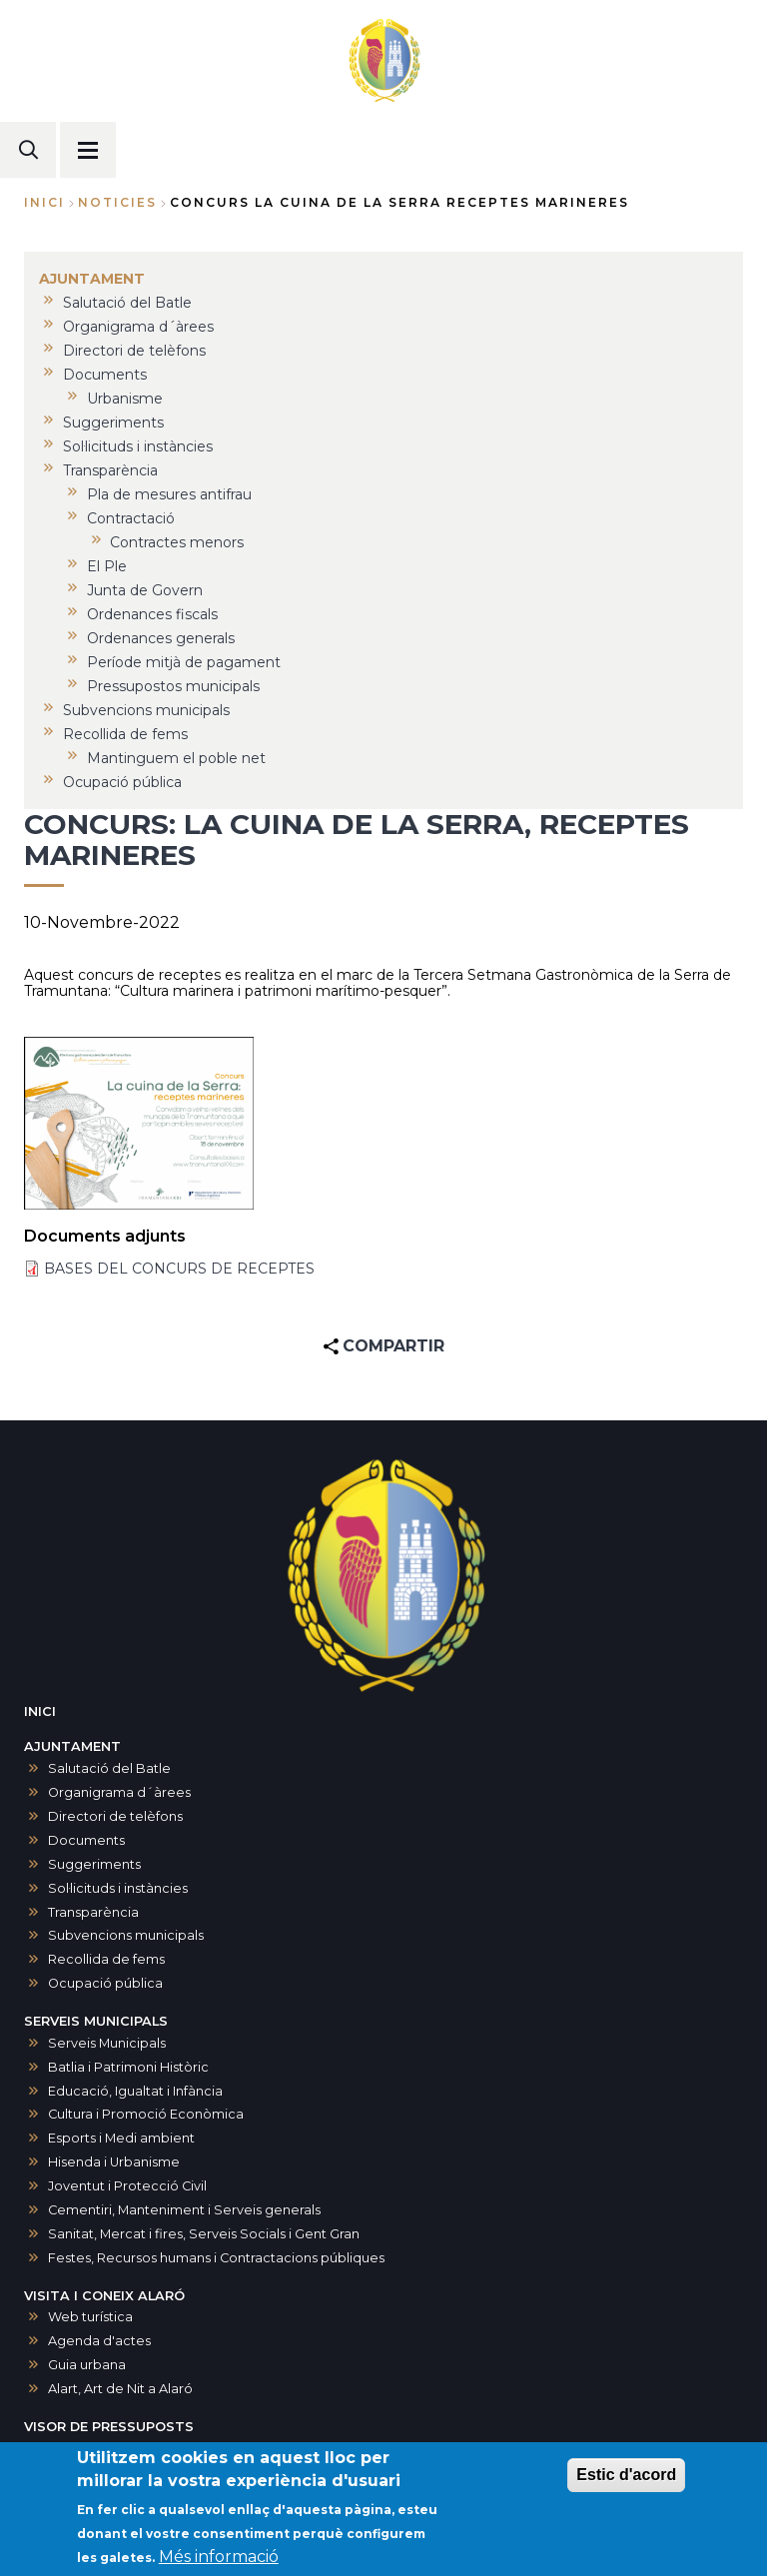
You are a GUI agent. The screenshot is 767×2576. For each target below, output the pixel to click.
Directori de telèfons (115, 1816)
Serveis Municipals (107, 2043)
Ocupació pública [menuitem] (122, 782)
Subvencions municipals (126, 1935)
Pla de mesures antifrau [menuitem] (169, 494)
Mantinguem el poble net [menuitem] (176, 758)
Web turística (90, 2316)
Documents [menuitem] (105, 375)
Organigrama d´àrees (119, 1792)
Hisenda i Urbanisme (114, 2161)
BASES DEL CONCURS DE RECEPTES (179, 1269)
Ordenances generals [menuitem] (161, 638)
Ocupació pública (105, 1983)
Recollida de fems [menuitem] (125, 734)
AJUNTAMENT (72, 1746)
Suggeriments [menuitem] (113, 422)
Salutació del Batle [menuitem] (127, 303)
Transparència (93, 1912)
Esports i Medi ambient (121, 2138)
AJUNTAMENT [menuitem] (92, 279)
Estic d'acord (626, 2484)
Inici (44, 202)
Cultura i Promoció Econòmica (146, 2114)
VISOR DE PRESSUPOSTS (109, 2426)
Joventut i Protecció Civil (127, 2185)
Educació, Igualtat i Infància (135, 2091)
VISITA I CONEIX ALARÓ (104, 2295)
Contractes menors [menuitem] (177, 542)
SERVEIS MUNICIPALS (96, 2021)
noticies (117, 202)
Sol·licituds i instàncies (118, 1888)
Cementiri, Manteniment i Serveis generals (184, 2209)
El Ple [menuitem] (107, 566)
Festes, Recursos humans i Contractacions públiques (216, 2257)
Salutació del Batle (109, 1768)
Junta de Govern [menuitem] (145, 590)
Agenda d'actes (99, 2340)
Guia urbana (87, 2364)
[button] (139, 1123)
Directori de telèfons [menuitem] (134, 351)
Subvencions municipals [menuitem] (146, 710)
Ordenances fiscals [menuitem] (152, 614)
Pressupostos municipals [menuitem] (173, 686)
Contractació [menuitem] (131, 518)
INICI (40, 1711)
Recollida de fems (106, 1959)
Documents (86, 1840)
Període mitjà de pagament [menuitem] (184, 662)
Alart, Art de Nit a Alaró (120, 2388)
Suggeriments (94, 1864)
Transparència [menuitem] (110, 470)
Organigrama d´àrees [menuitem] (138, 327)
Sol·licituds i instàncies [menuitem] (138, 446)
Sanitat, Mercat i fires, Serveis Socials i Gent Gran (204, 2233)
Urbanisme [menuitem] (125, 399)
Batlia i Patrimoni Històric (128, 2067)
